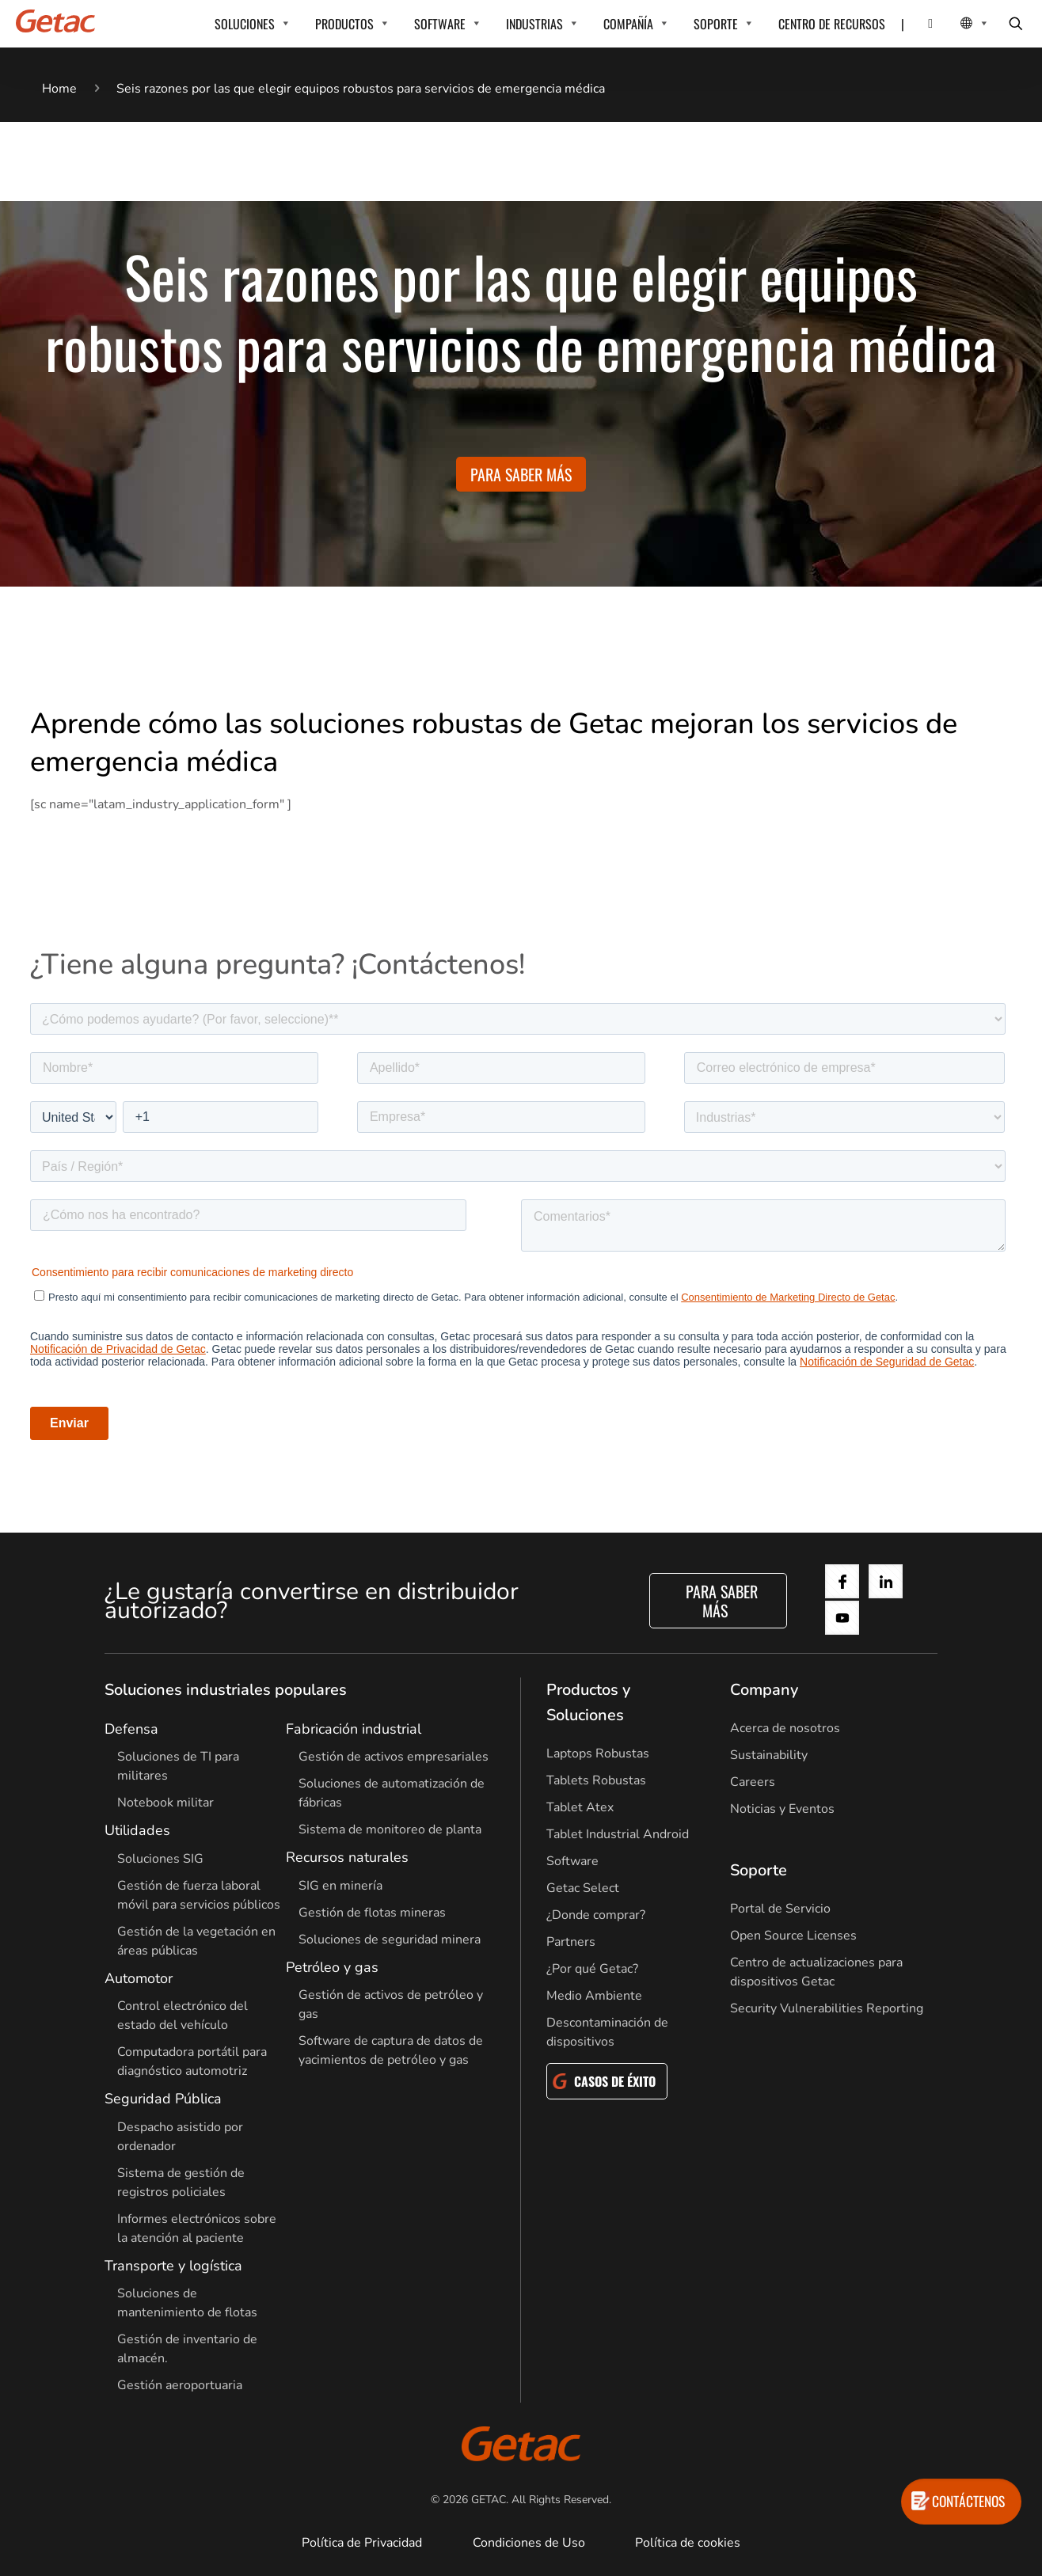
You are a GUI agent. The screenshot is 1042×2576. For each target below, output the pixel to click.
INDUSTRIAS (534, 23)
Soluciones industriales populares (226, 1689)
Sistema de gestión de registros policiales (181, 2182)
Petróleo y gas (332, 1967)
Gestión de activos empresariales (394, 1756)
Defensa (131, 1728)
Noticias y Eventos (782, 1809)
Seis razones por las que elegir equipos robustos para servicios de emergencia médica (360, 88)
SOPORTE (716, 23)
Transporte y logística (173, 2265)
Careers (752, 1782)
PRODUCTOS (344, 23)
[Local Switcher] (957, 23)
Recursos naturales (347, 1857)
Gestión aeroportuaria (179, 2385)
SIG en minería (340, 1885)
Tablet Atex (580, 1807)
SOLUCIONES (245, 23)
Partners (570, 1942)
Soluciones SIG (160, 1858)
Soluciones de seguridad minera (390, 1939)
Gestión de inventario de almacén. (187, 2349)
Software (572, 1861)
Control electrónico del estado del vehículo (182, 2015)
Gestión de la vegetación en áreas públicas (196, 1941)
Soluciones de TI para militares (178, 1766)
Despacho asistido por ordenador (180, 2136)
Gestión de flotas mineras (372, 1912)
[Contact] (920, 23)
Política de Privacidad (362, 2542)
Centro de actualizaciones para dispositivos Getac (816, 1972)
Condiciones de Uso (529, 2542)
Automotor (139, 1978)
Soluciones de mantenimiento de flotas (187, 2303)
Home (59, 88)
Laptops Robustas (597, 1753)
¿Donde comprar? (595, 1915)
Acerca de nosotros (785, 1728)
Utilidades (137, 1830)
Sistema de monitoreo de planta (390, 1829)
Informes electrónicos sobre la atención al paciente (196, 2228)
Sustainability (769, 1755)
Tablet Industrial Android (617, 1834)
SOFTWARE (440, 23)
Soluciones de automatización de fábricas (392, 1793)
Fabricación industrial (353, 1728)
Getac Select (582, 1888)
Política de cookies (687, 2542)
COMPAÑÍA (628, 23)
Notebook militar (165, 1802)
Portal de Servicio (780, 1908)
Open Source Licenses (793, 1935)
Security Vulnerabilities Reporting (826, 2008)
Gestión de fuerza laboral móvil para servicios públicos (198, 1895)
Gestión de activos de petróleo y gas (391, 2004)
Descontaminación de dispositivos (607, 2032)
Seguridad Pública (163, 2098)
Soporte (758, 1870)
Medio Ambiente (594, 1995)
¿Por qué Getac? (592, 1969)
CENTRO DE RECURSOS (831, 23)
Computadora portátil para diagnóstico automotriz (192, 2061)
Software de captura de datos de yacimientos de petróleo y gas (391, 2050)
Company (764, 1689)
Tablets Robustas (596, 1780)
